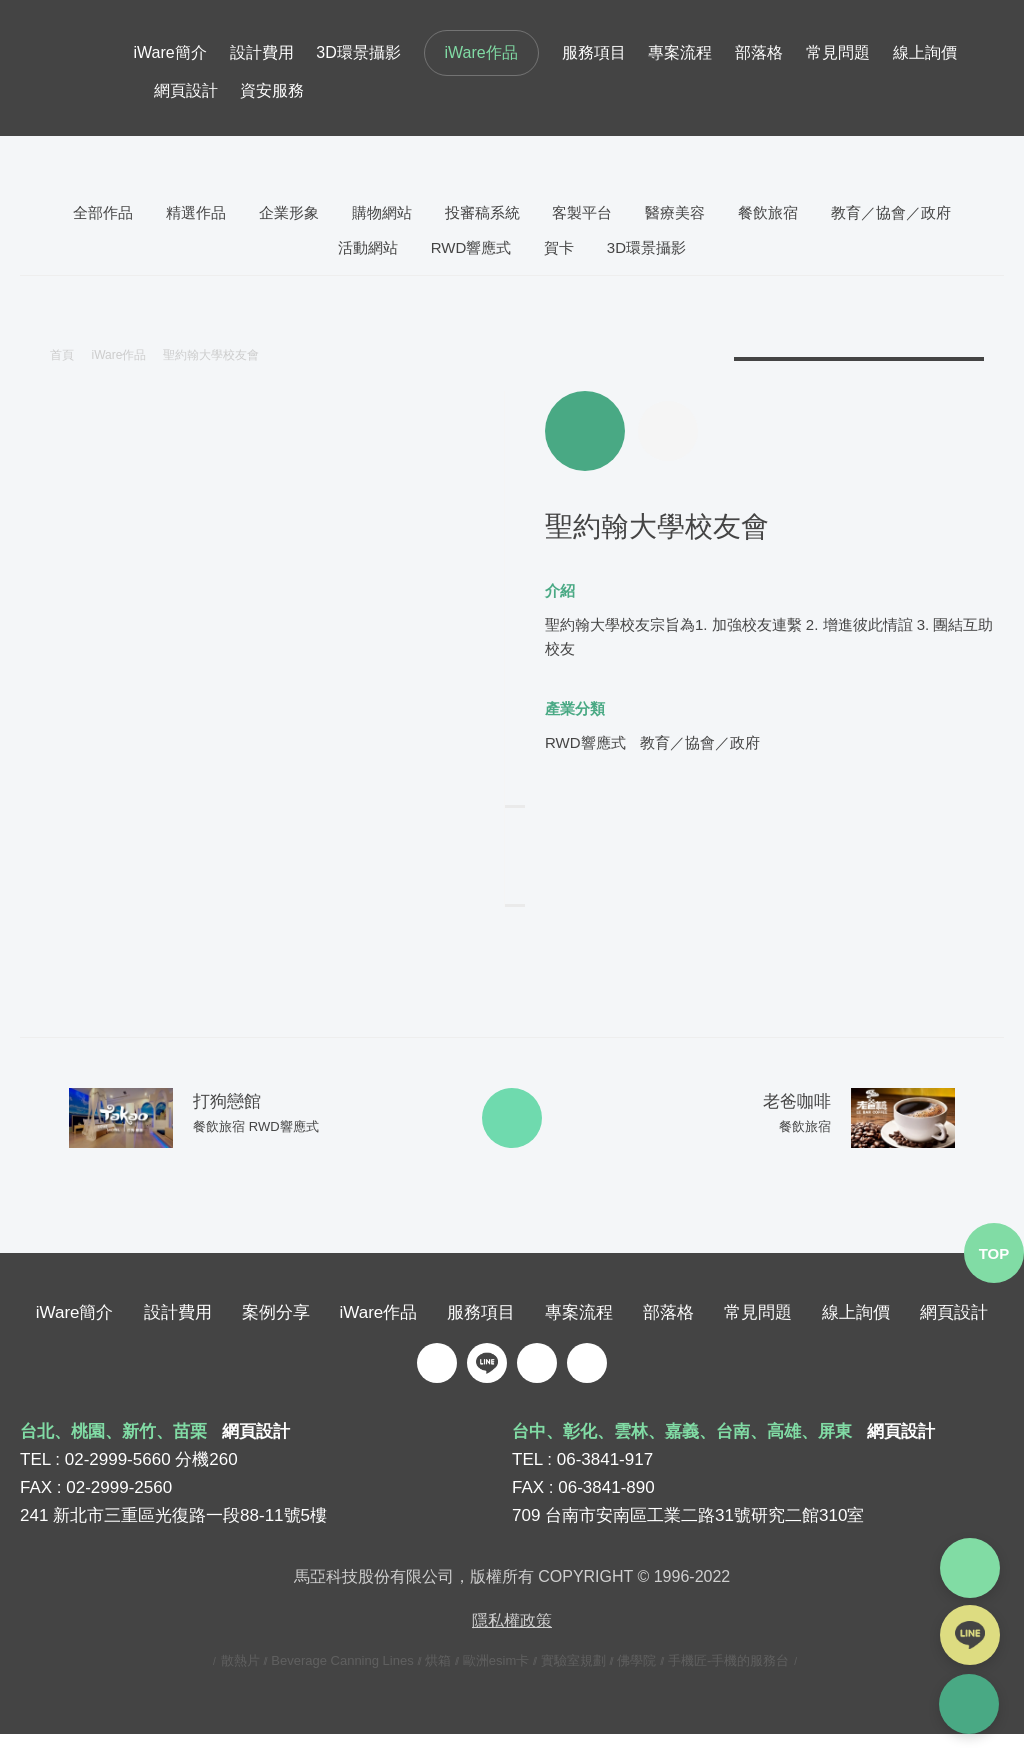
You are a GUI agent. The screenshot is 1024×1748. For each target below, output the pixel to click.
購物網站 (382, 212)
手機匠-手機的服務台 (728, 1674)
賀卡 (559, 247)
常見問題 (838, 52)
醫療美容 (675, 212)
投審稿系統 (482, 212)
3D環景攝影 (358, 52)
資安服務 (272, 90)
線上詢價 (925, 52)
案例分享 (276, 1326)
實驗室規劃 (573, 1674)
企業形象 (289, 212)
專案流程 (680, 52)
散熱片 (240, 1674)
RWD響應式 (471, 247)
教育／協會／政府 (891, 212)
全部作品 (103, 212)
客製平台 (582, 212)
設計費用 (262, 52)
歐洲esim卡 (496, 1674)
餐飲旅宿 (768, 212)
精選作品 (196, 212)
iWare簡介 (170, 52)
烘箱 (438, 1674)
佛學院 (636, 1674)
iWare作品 (481, 52)
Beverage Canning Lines (342, 1674)
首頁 (62, 355)
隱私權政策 (512, 1634)
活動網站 (368, 247)
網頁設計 (186, 90)
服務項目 (594, 52)
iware (77, 68)
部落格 (759, 52)
